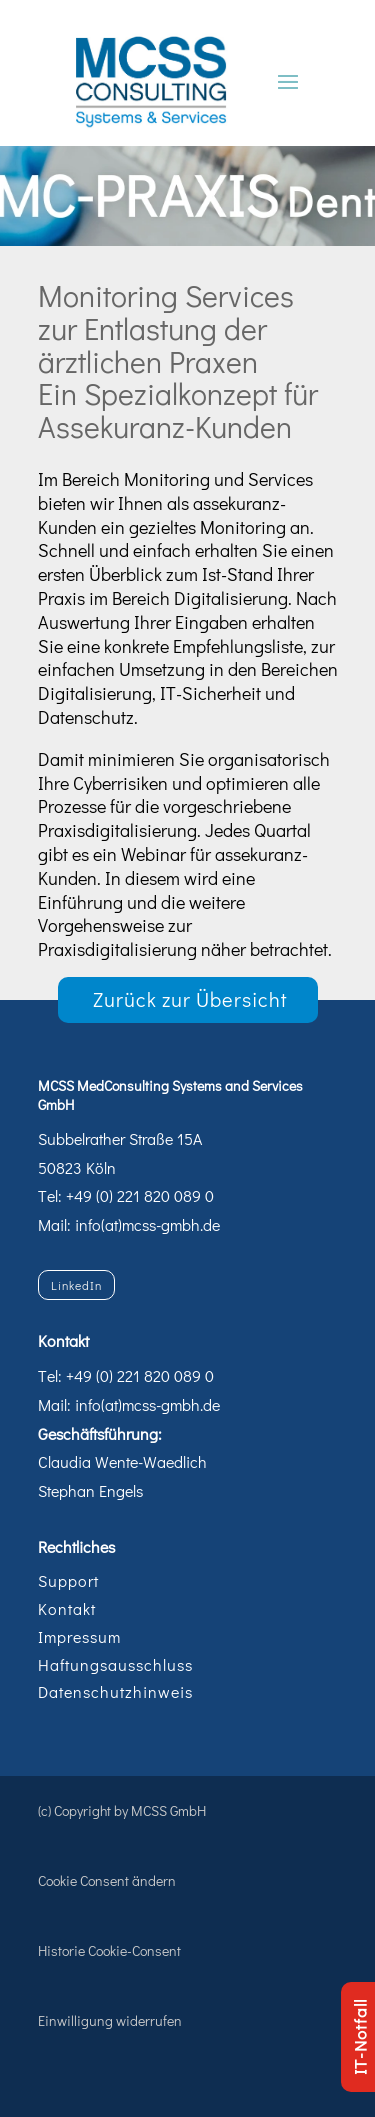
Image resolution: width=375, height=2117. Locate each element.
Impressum (79, 1636)
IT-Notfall (359, 2037)
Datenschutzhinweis (115, 1691)
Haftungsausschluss (115, 1664)
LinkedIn (76, 1285)
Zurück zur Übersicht (190, 999)
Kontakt (67, 1608)
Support (68, 1580)
